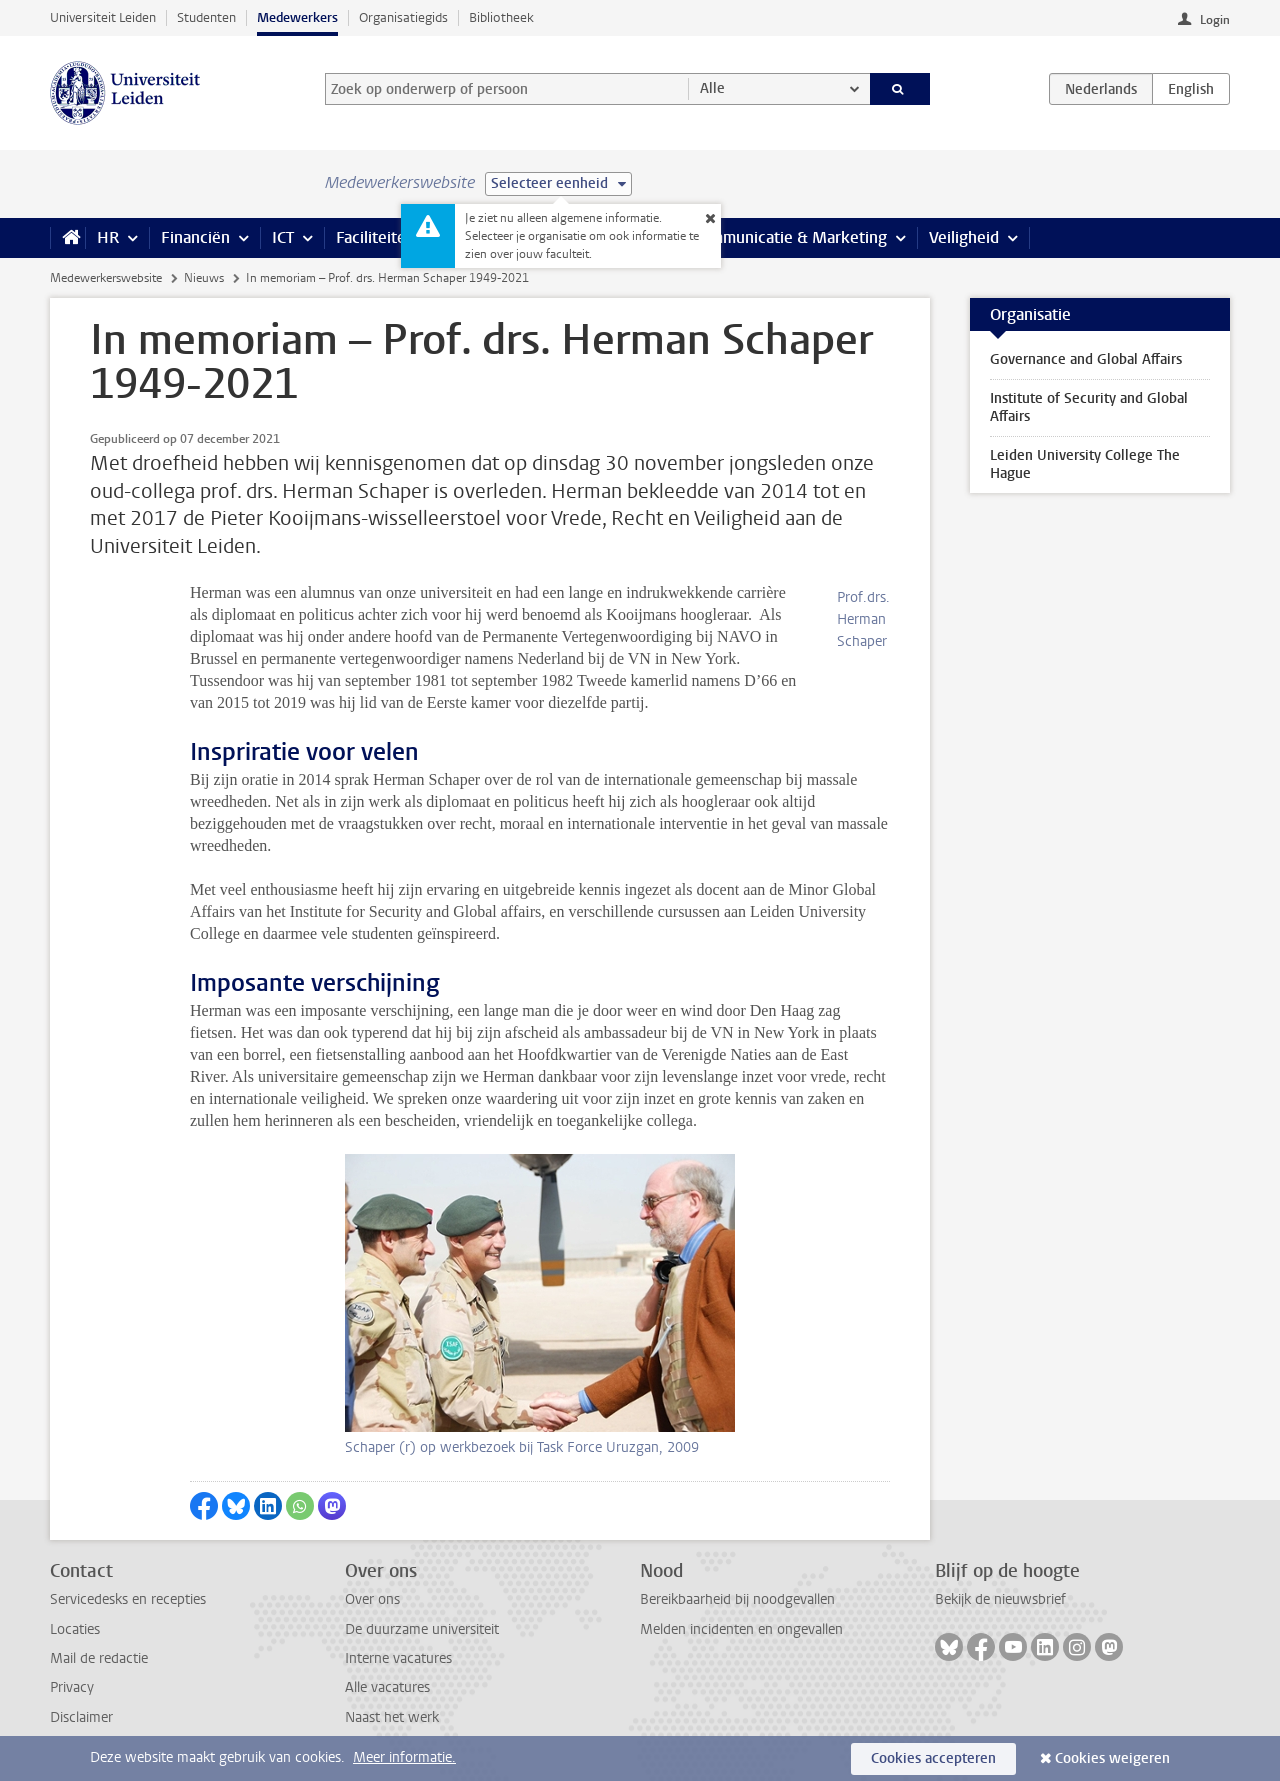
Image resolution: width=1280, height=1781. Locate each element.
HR (108, 237)
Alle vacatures (387, 1687)
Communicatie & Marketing (789, 237)
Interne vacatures (398, 1658)
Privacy (72, 1687)
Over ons (372, 1599)
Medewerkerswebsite (106, 278)
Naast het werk (392, 1717)
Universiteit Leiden (103, 17)
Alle (712, 88)
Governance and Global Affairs (1086, 359)
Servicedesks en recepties (128, 1599)
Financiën (195, 237)
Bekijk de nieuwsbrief (1000, 1599)
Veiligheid (964, 237)
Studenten (206, 17)
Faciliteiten (375, 237)
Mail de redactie (99, 1658)
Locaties (75, 1629)
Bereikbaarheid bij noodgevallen (737, 1599)
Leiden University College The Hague (1085, 464)
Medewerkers (297, 17)
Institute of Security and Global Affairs (1089, 407)
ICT (283, 237)
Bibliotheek (501, 17)
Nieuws (204, 278)
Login (1215, 20)
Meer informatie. (404, 1757)
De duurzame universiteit (422, 1629)
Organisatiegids (403, 17)
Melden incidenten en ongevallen (741, 1629)
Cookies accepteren (933, 1758)
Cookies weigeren (1112, 1758)
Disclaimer (81, 1717)
